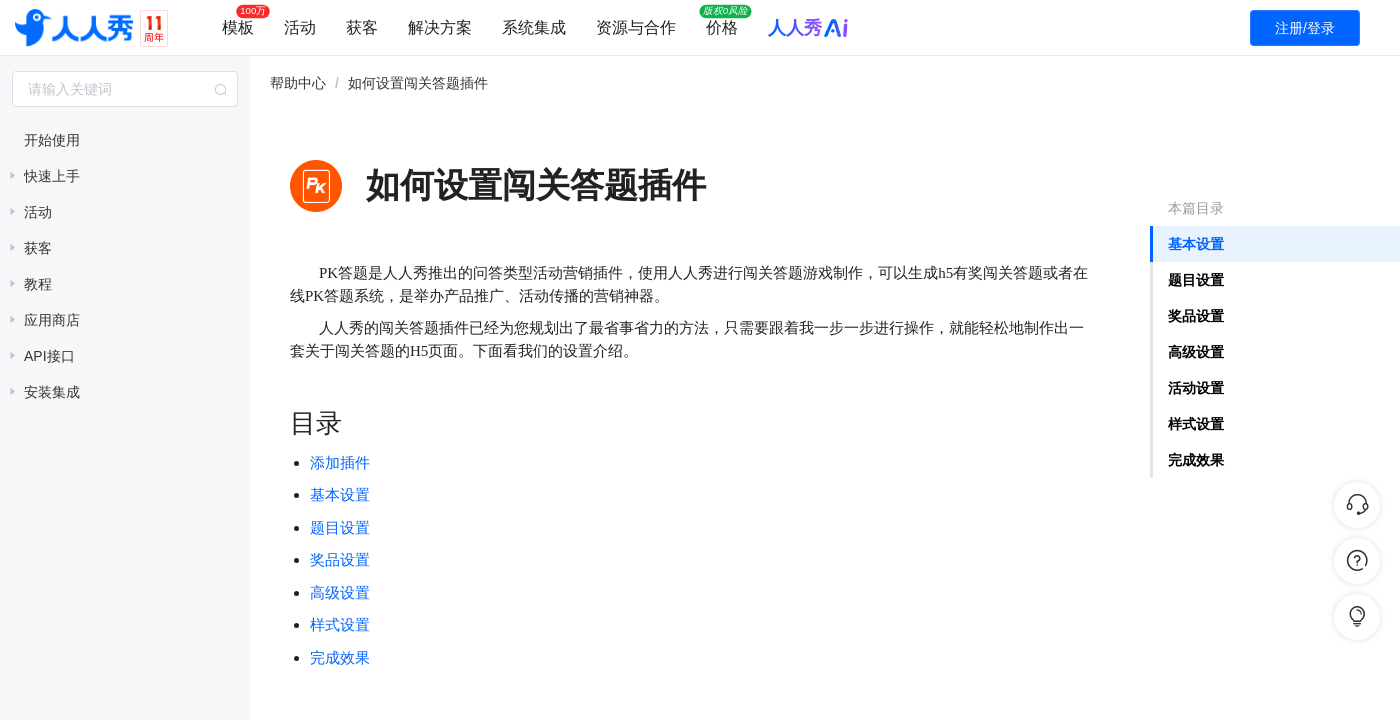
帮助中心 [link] (298, 83)
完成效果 (1196, 460)
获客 (362, 27)
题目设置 (1196, 280)
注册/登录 (1305, 28)
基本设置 (1196, 244)
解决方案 (440, 27)
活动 (300, 27)
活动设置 (1196, 388)
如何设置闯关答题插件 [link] (418, 83)
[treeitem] (125, 140)
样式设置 (1196, 424)
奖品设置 (340, 560)
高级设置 (1196, 352)
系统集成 (534, 27)
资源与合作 (636, 27)
